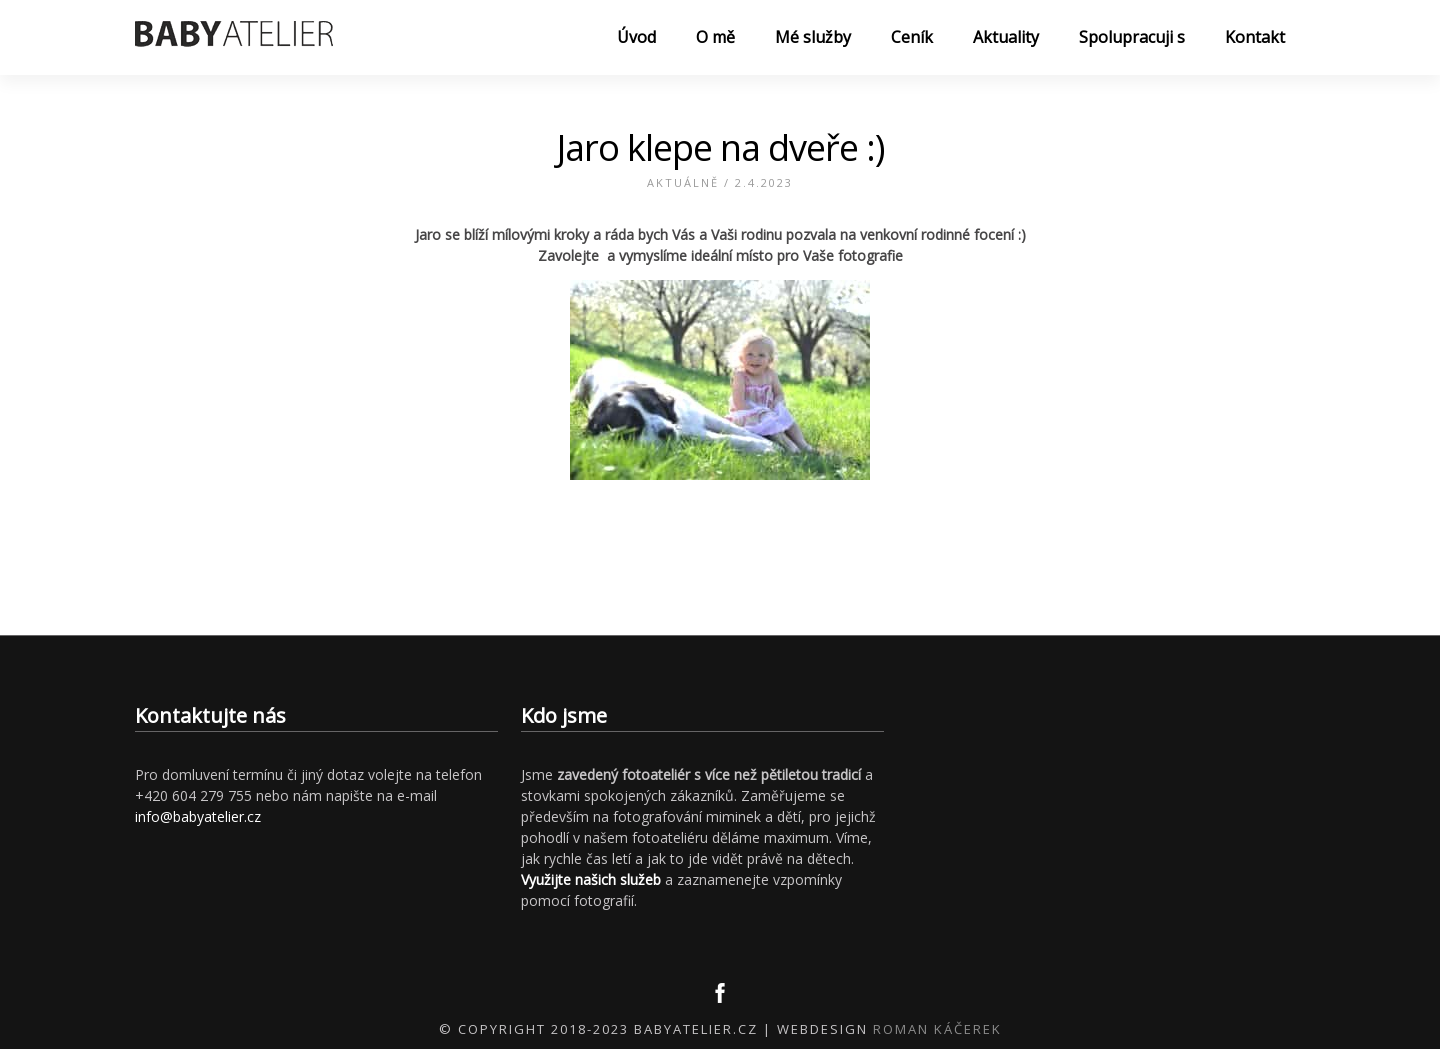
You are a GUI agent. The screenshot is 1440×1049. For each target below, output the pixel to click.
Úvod (636, 37)
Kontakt (1255, 37)
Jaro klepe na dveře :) (720, 147)
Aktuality (1006, 37)
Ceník (912, 37)
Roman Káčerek (937, 1029)
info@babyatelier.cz (198, 816)
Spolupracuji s (1132, 37)
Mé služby (813, 37)
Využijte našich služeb (591, 879)
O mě (715, 37)
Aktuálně (683, 182)
